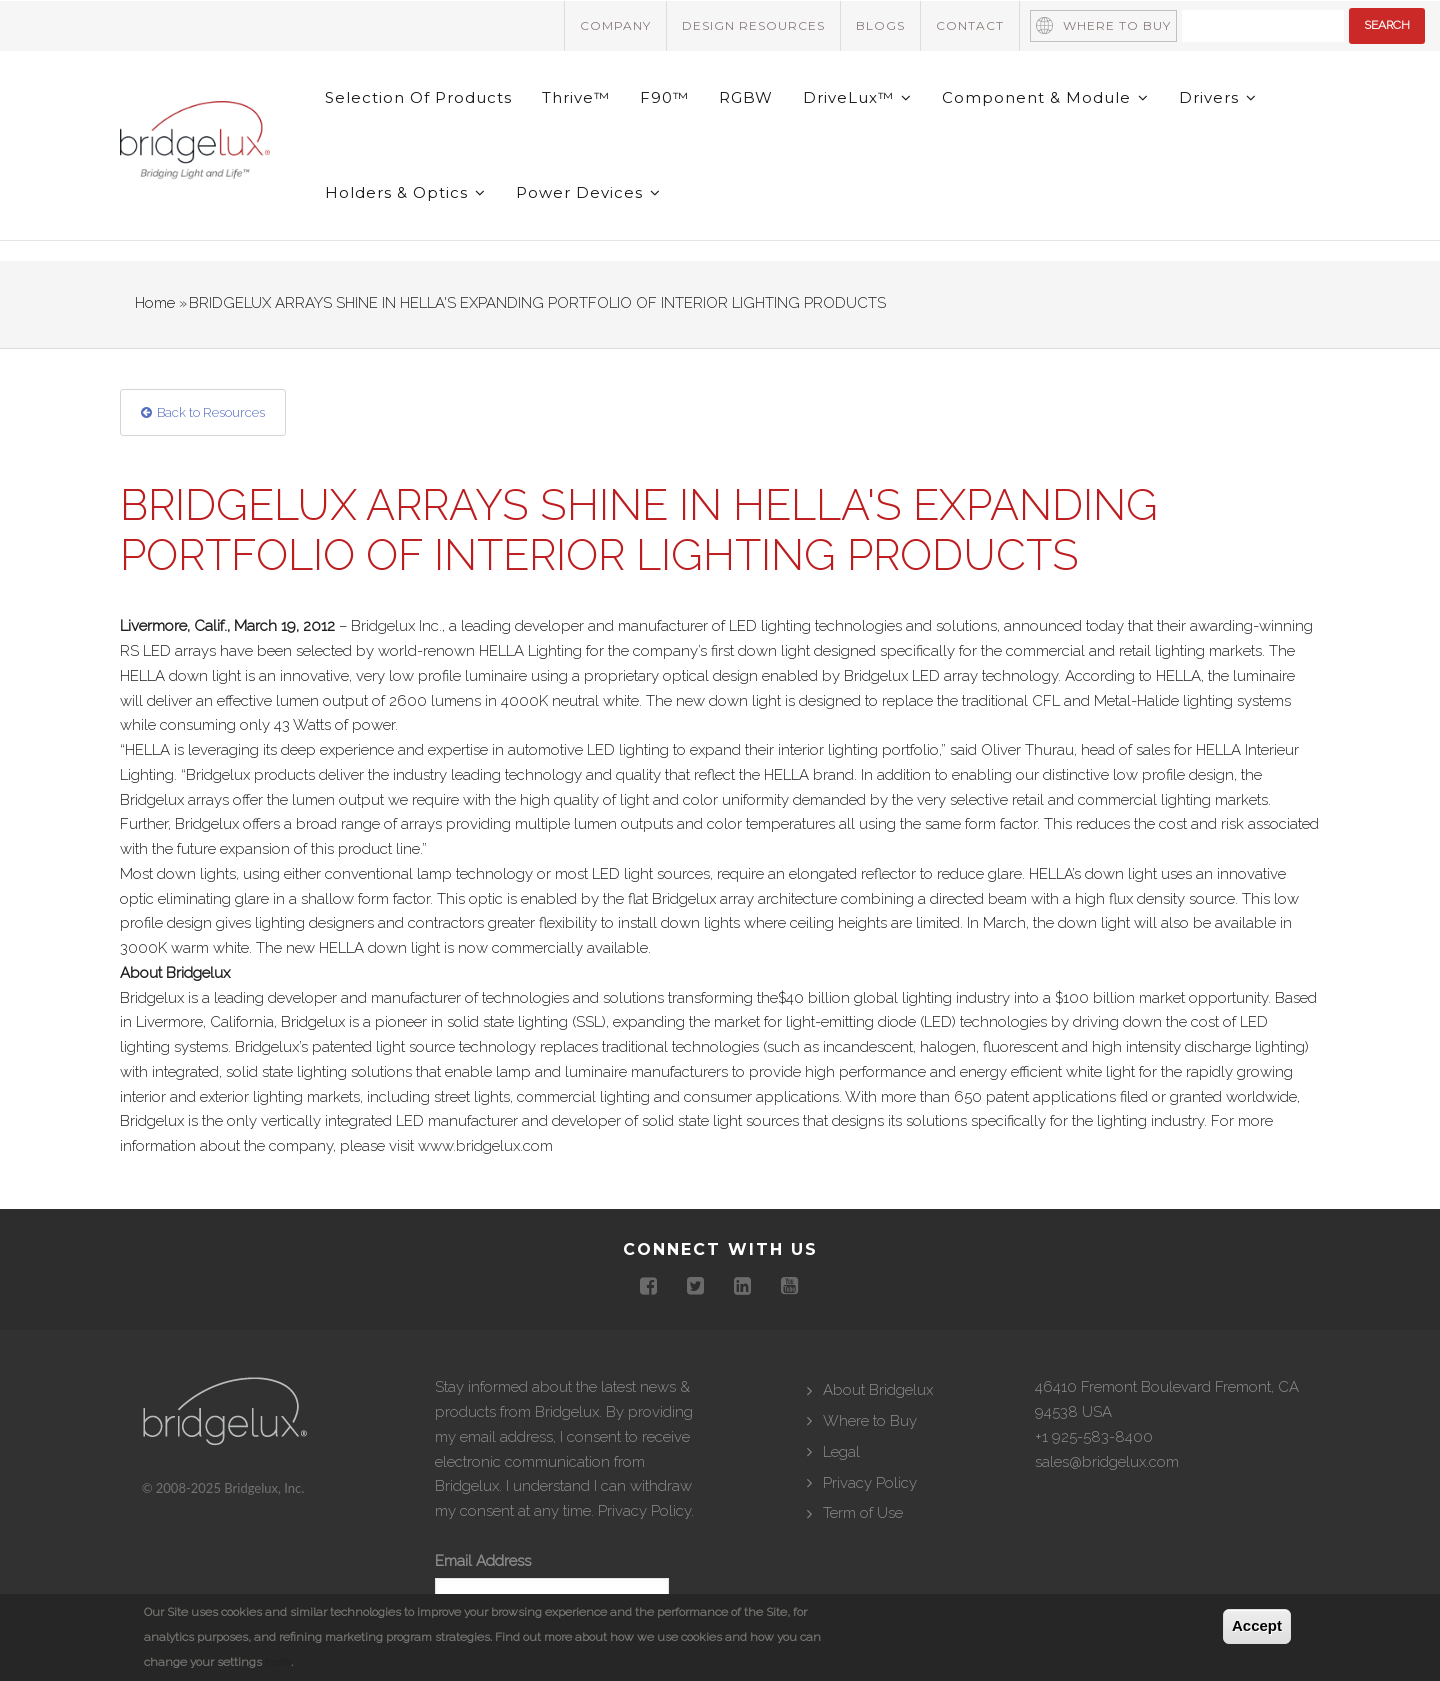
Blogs (880, 25)
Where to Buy (1117, 25)
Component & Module (1045, 97)
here (278, 1662)
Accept (1257, 1625)
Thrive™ (576, 97)
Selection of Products (418, 97)
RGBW (746, 97)
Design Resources (753, 25)
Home (155, 303)
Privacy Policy (644, 1511)
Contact (970, 25)
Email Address (483, 1561)
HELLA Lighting (530, 651)
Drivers (1218, 97)
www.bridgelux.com (485, 1146)
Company (615, 25)
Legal (841, 1452)
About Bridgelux (878, 1390)
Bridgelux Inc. (396, 626)
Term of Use (863, 1513)
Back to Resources (211, 412)
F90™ (664, 97)
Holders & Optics (405, 192)
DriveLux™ (857, 97)
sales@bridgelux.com (1107, 1462)
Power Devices (588, 192)
